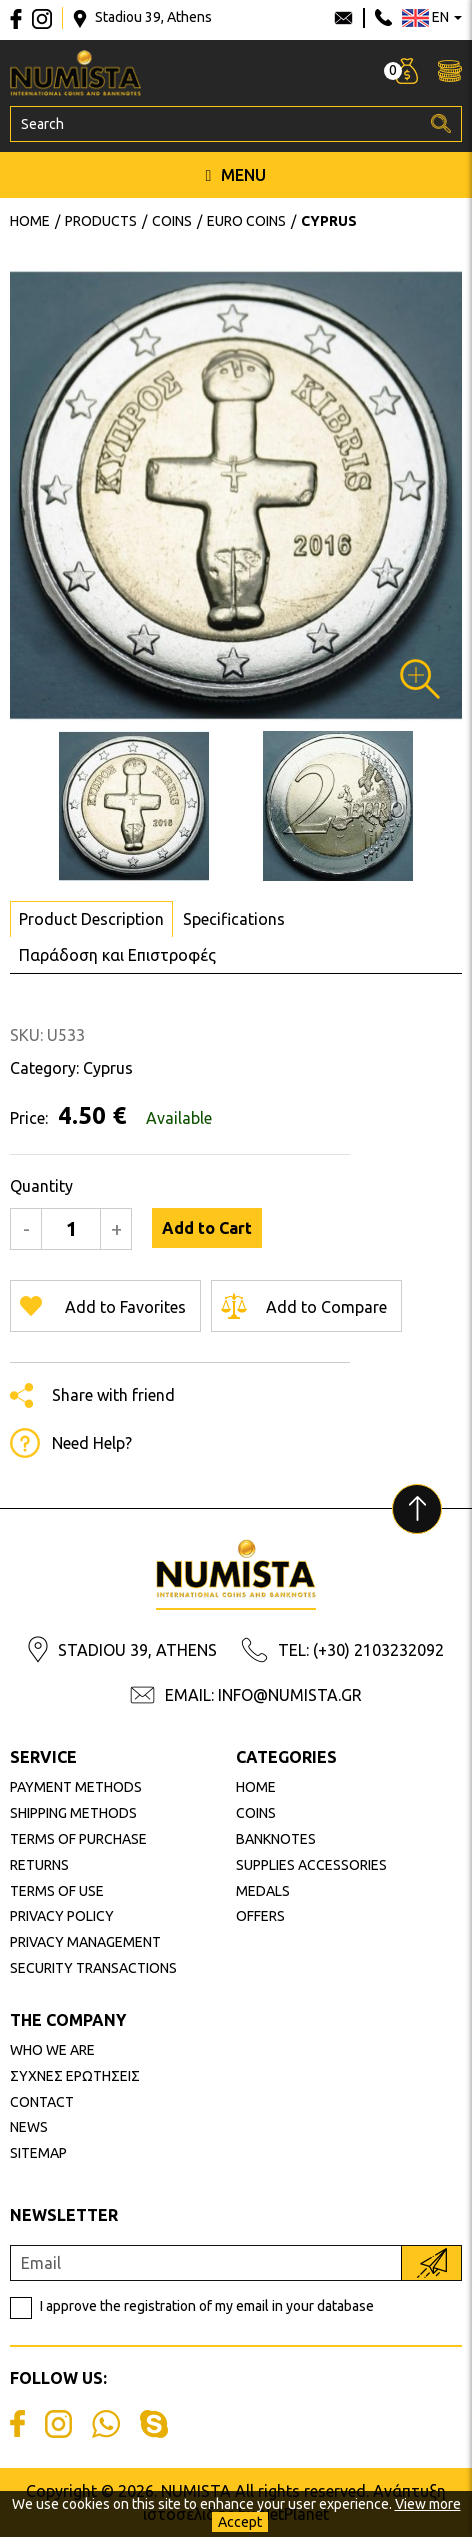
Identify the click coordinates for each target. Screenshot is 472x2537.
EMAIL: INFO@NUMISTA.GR (263, 1695)
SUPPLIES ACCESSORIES (311, 1865)
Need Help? (92, 1443)
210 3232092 (383, 18)
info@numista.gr (343, 18)
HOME (256, 1787)
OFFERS (260, 1916)
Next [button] (22, 495)
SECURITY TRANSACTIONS (93, 1968)
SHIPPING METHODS (73, 1813)
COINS (256, 1813)
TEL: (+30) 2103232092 (361, 1650)
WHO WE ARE (52, 2050)
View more (428, 2504)
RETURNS (39, 1865)
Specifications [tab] (234, 919)
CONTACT (42, 2102)
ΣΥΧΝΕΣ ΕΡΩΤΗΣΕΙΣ (75, 2076)
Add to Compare (326, 1307)
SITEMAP (38, 2153)
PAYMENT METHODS (76, 1787)
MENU (236, 175)
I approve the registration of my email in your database (207, 2306)
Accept (240, 2522)
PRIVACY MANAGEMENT (85, 1942)
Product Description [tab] (91, 919)
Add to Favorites (125, 1307)
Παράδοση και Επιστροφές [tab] (117, 955)
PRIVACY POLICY (62, 1916)
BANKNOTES (276, 1839)
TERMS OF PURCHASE (78, 1839)
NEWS (29, 2127)
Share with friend (113, 1395)
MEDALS (263, 1891)
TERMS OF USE (57, 1891)
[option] (236, 495)
